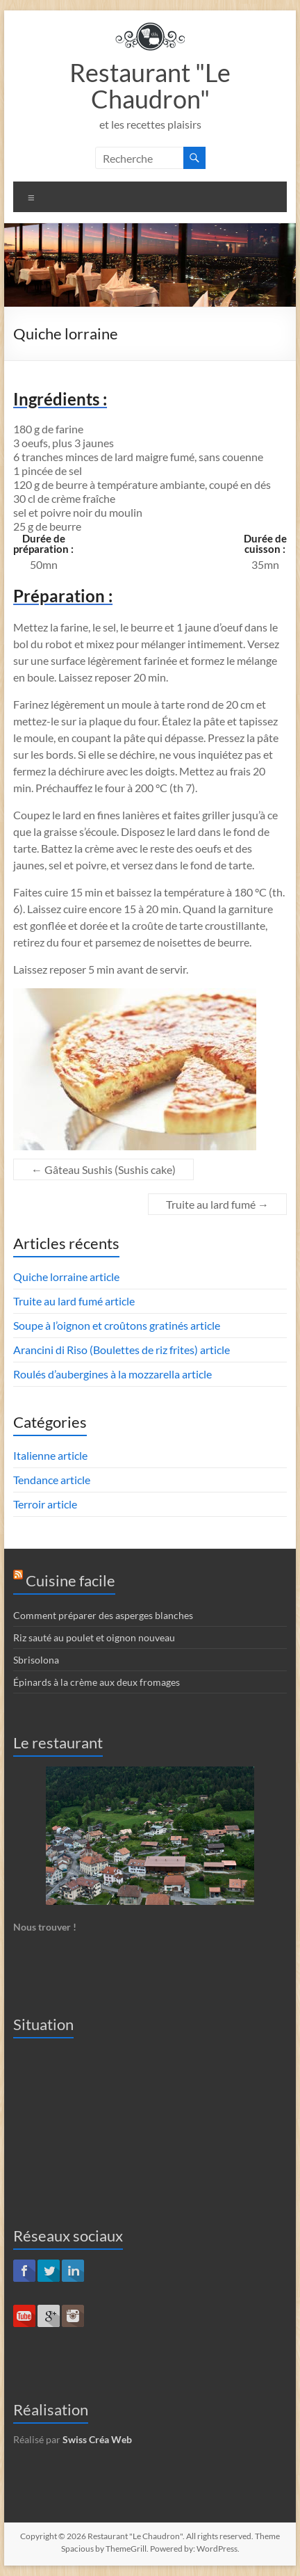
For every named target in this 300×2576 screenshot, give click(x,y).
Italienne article (50, 1455)
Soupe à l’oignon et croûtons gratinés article (116, 1325)
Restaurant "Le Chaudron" (150, 85)
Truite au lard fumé (217, 1204)
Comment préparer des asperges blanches (103, 1615)
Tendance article (51, 1479)
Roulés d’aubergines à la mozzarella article (112, 1373)
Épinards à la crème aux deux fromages (96, 1682)
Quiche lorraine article (66, 1276)
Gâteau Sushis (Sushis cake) (103, 1169)
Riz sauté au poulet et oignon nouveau (94, 1637)
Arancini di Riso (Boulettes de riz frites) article (121, 1349)
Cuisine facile (70, 1580)
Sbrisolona (36, 1660)
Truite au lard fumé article (74, 1300)
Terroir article (45, 1504)
